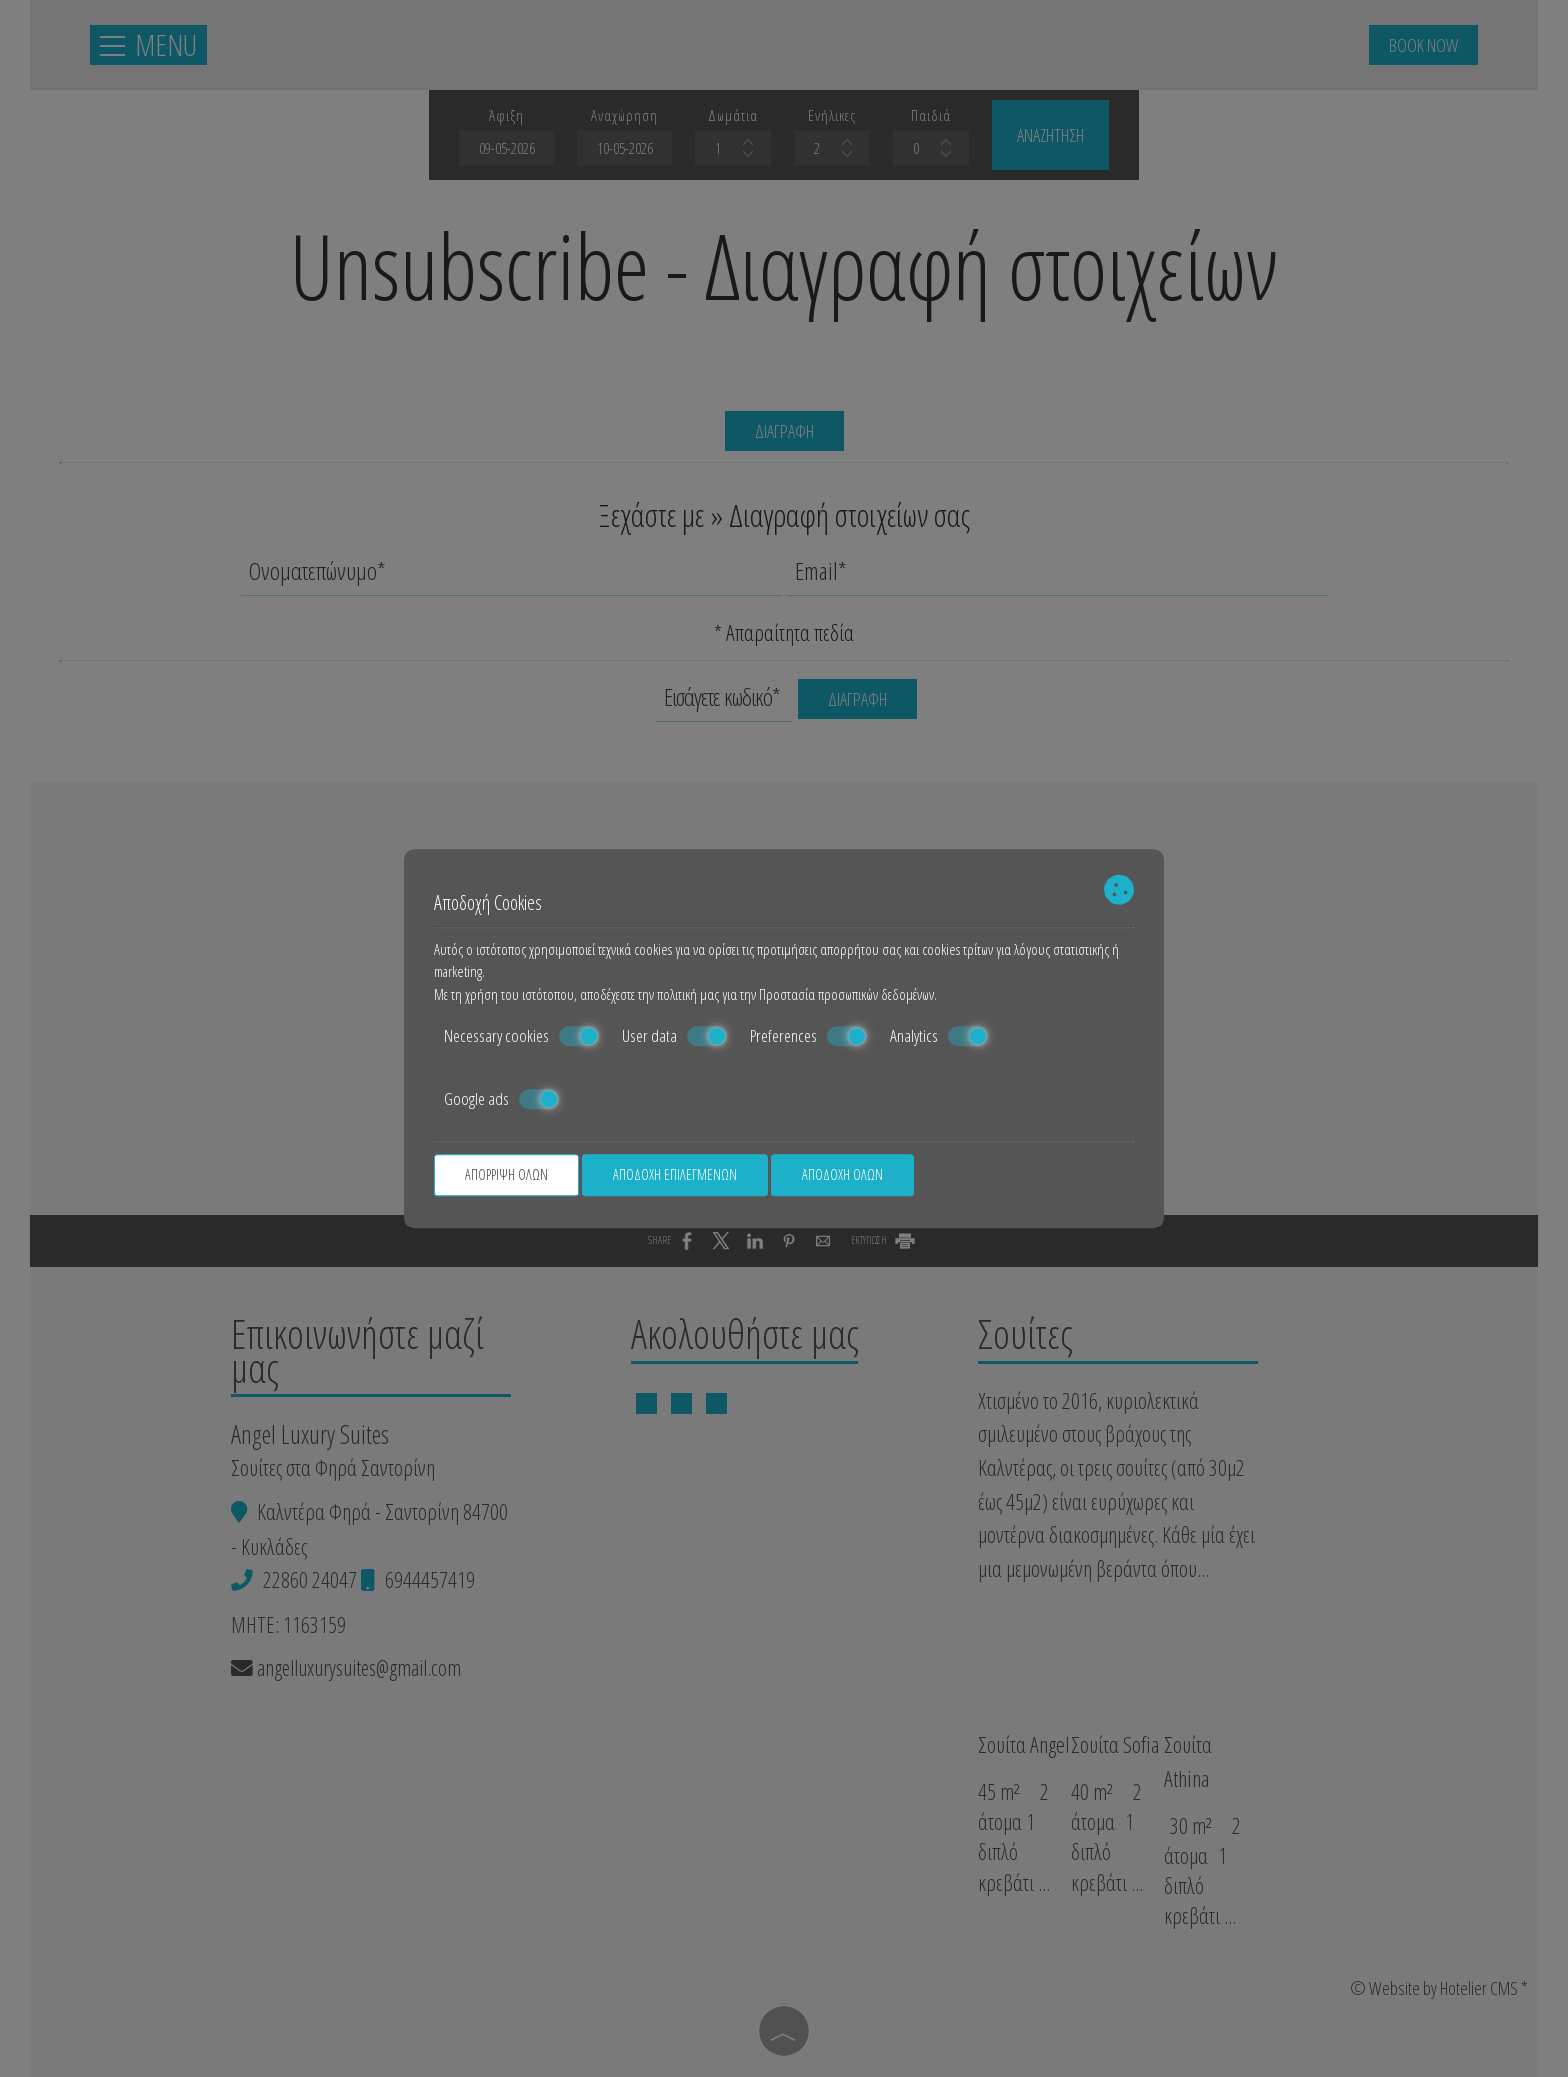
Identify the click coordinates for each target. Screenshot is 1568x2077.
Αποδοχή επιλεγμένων (675, 1174)
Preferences (808, 1036)
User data (674, 1036)
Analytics (939, 1036)
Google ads (501, 1099)
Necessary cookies (521, 1036)
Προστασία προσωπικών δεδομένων (846, 994)
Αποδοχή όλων (842, 1174)
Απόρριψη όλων (506, 1174)
